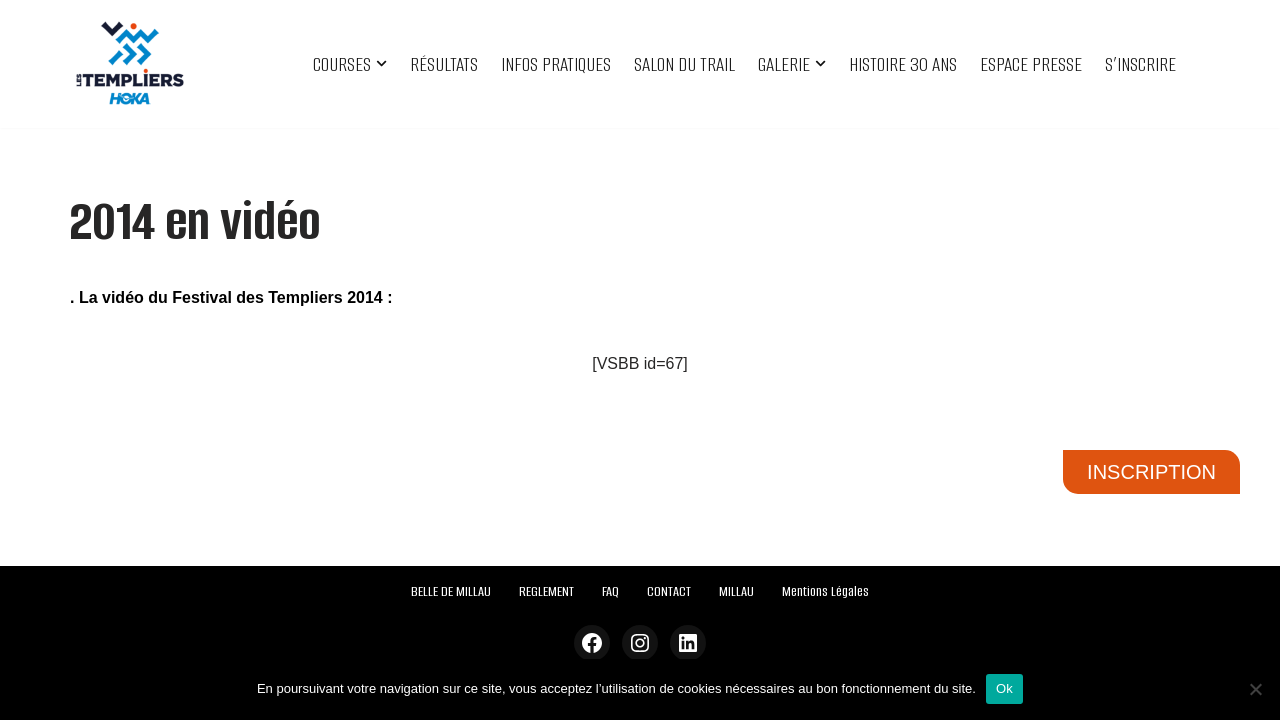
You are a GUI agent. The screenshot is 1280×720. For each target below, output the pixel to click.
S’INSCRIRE (1140, 64)
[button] (381, 63)
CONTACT (669, 591)
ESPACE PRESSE (1031, 64)
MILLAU (736, 591)
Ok (1004, 688)
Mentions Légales (825, 591)
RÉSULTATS (444, 64)
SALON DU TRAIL (684, 64)
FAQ (610, 591)
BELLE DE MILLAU (451, 591)
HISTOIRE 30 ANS (903, 64)
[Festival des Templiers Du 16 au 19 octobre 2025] (130, 64)
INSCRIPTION (1151, 472)
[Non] (1255, 689)
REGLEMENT (546, 591)
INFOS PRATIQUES (556, 64)
